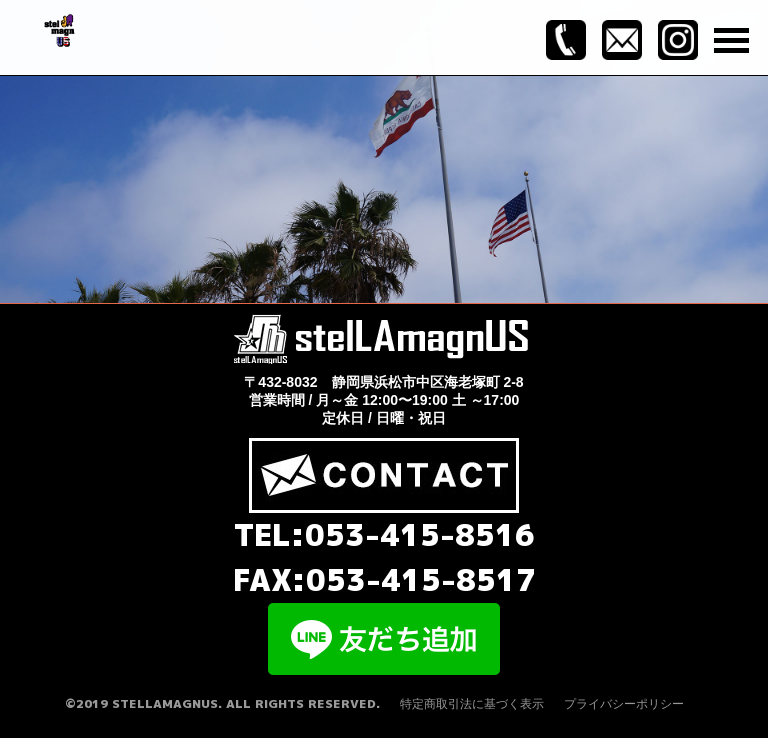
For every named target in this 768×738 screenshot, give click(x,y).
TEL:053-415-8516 (384, 535)
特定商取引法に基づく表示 (472, 704)
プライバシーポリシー (624, 704)
